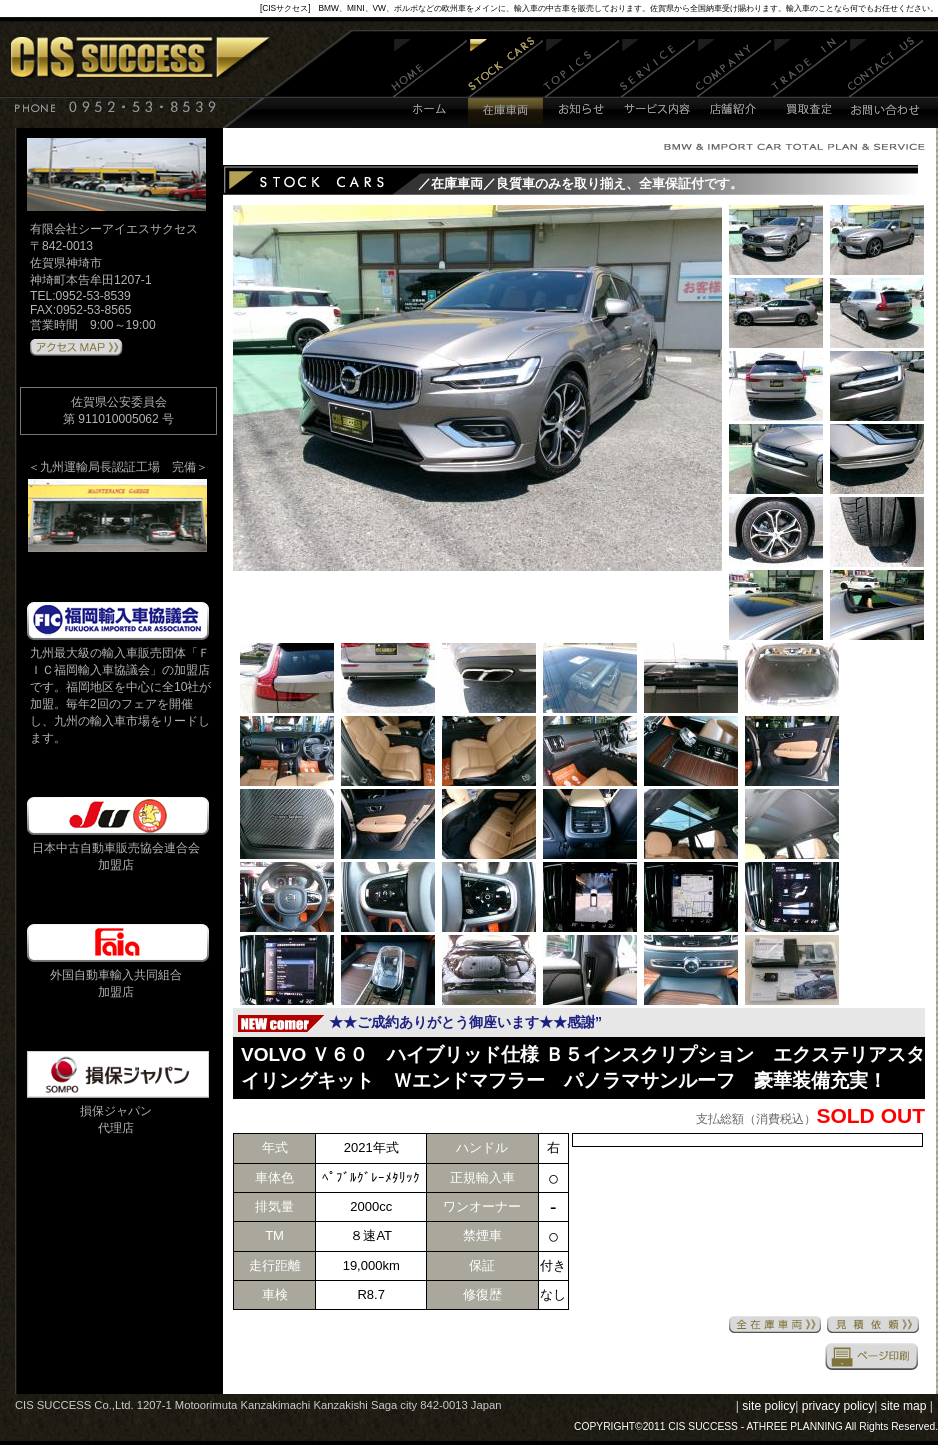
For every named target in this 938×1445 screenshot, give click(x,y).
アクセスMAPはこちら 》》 (76, 348)
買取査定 (809, 82)
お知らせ (581, 82)
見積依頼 (873, 1324)
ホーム (429, 82)
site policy (768, 1406)
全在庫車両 (775, 1324)
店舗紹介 (733, 82)
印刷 (872, 1356)
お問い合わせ (885, 82)
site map (904, 1406)
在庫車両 (505, 82)
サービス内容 (658, 82)
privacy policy (838, 1406)
